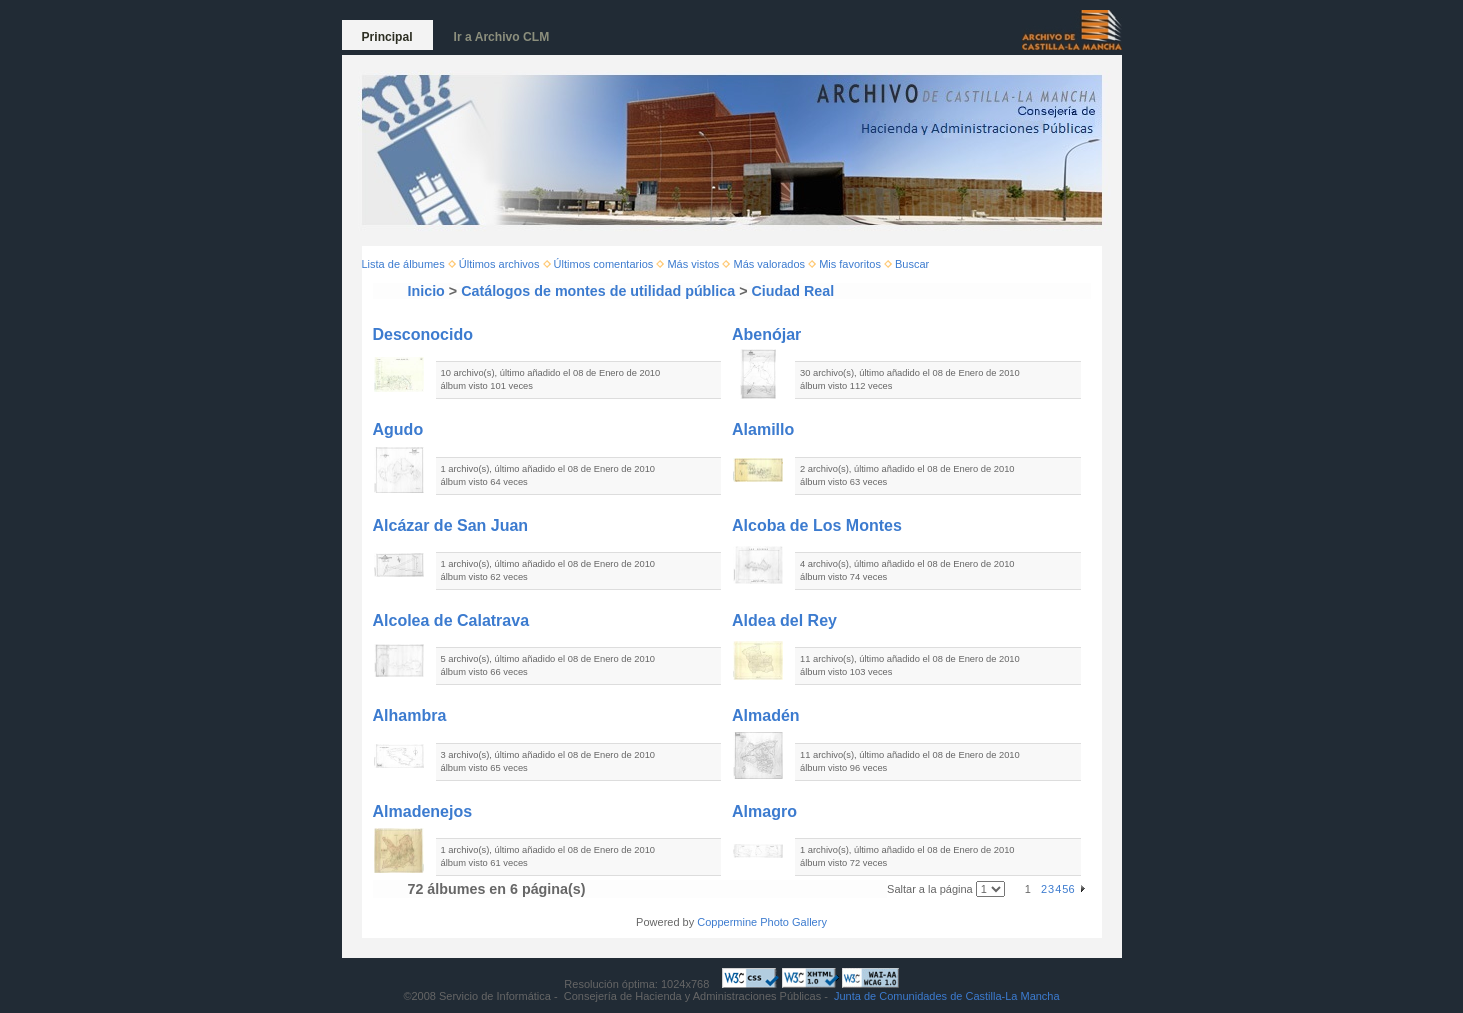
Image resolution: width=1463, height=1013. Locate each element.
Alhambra (410, 715)
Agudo (398, 429)
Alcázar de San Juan (451, 525)
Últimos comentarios (604, 264)
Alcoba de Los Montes (817, 525)
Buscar (912, 264)
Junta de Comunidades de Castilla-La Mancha (947, 996)
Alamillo (763, 429)
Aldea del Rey (784, 620)
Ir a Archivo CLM (502, 37)
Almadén (766, 715)
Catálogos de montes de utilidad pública (598, 291)
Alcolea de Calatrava (451, 620)
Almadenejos (423, 811)
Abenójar (766, 334)
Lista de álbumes (403, 264)
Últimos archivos (499, 264)
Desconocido (423, 334)
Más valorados (769, 264)
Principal (387, 37)
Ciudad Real (793, 291)
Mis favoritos (850, 264)
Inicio (426, 291)
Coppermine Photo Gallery (762, 922)
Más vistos (693, 264)
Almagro (764, 811)
